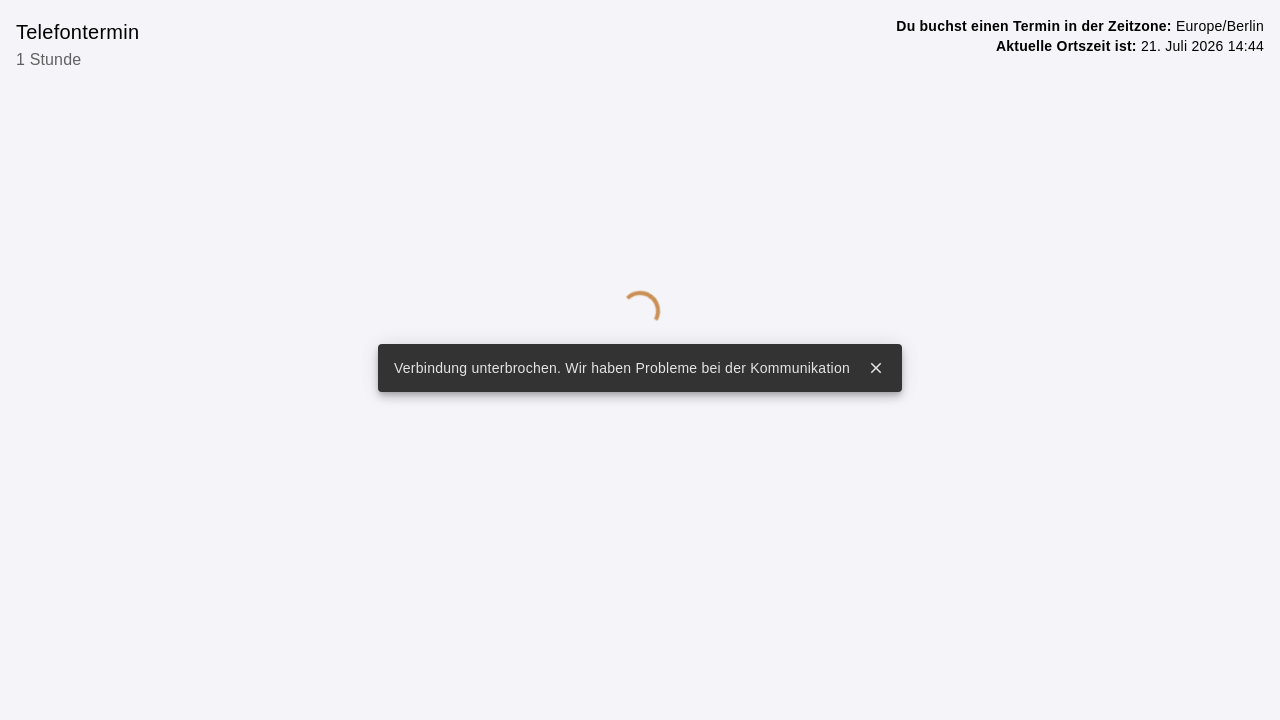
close (876, 368)
